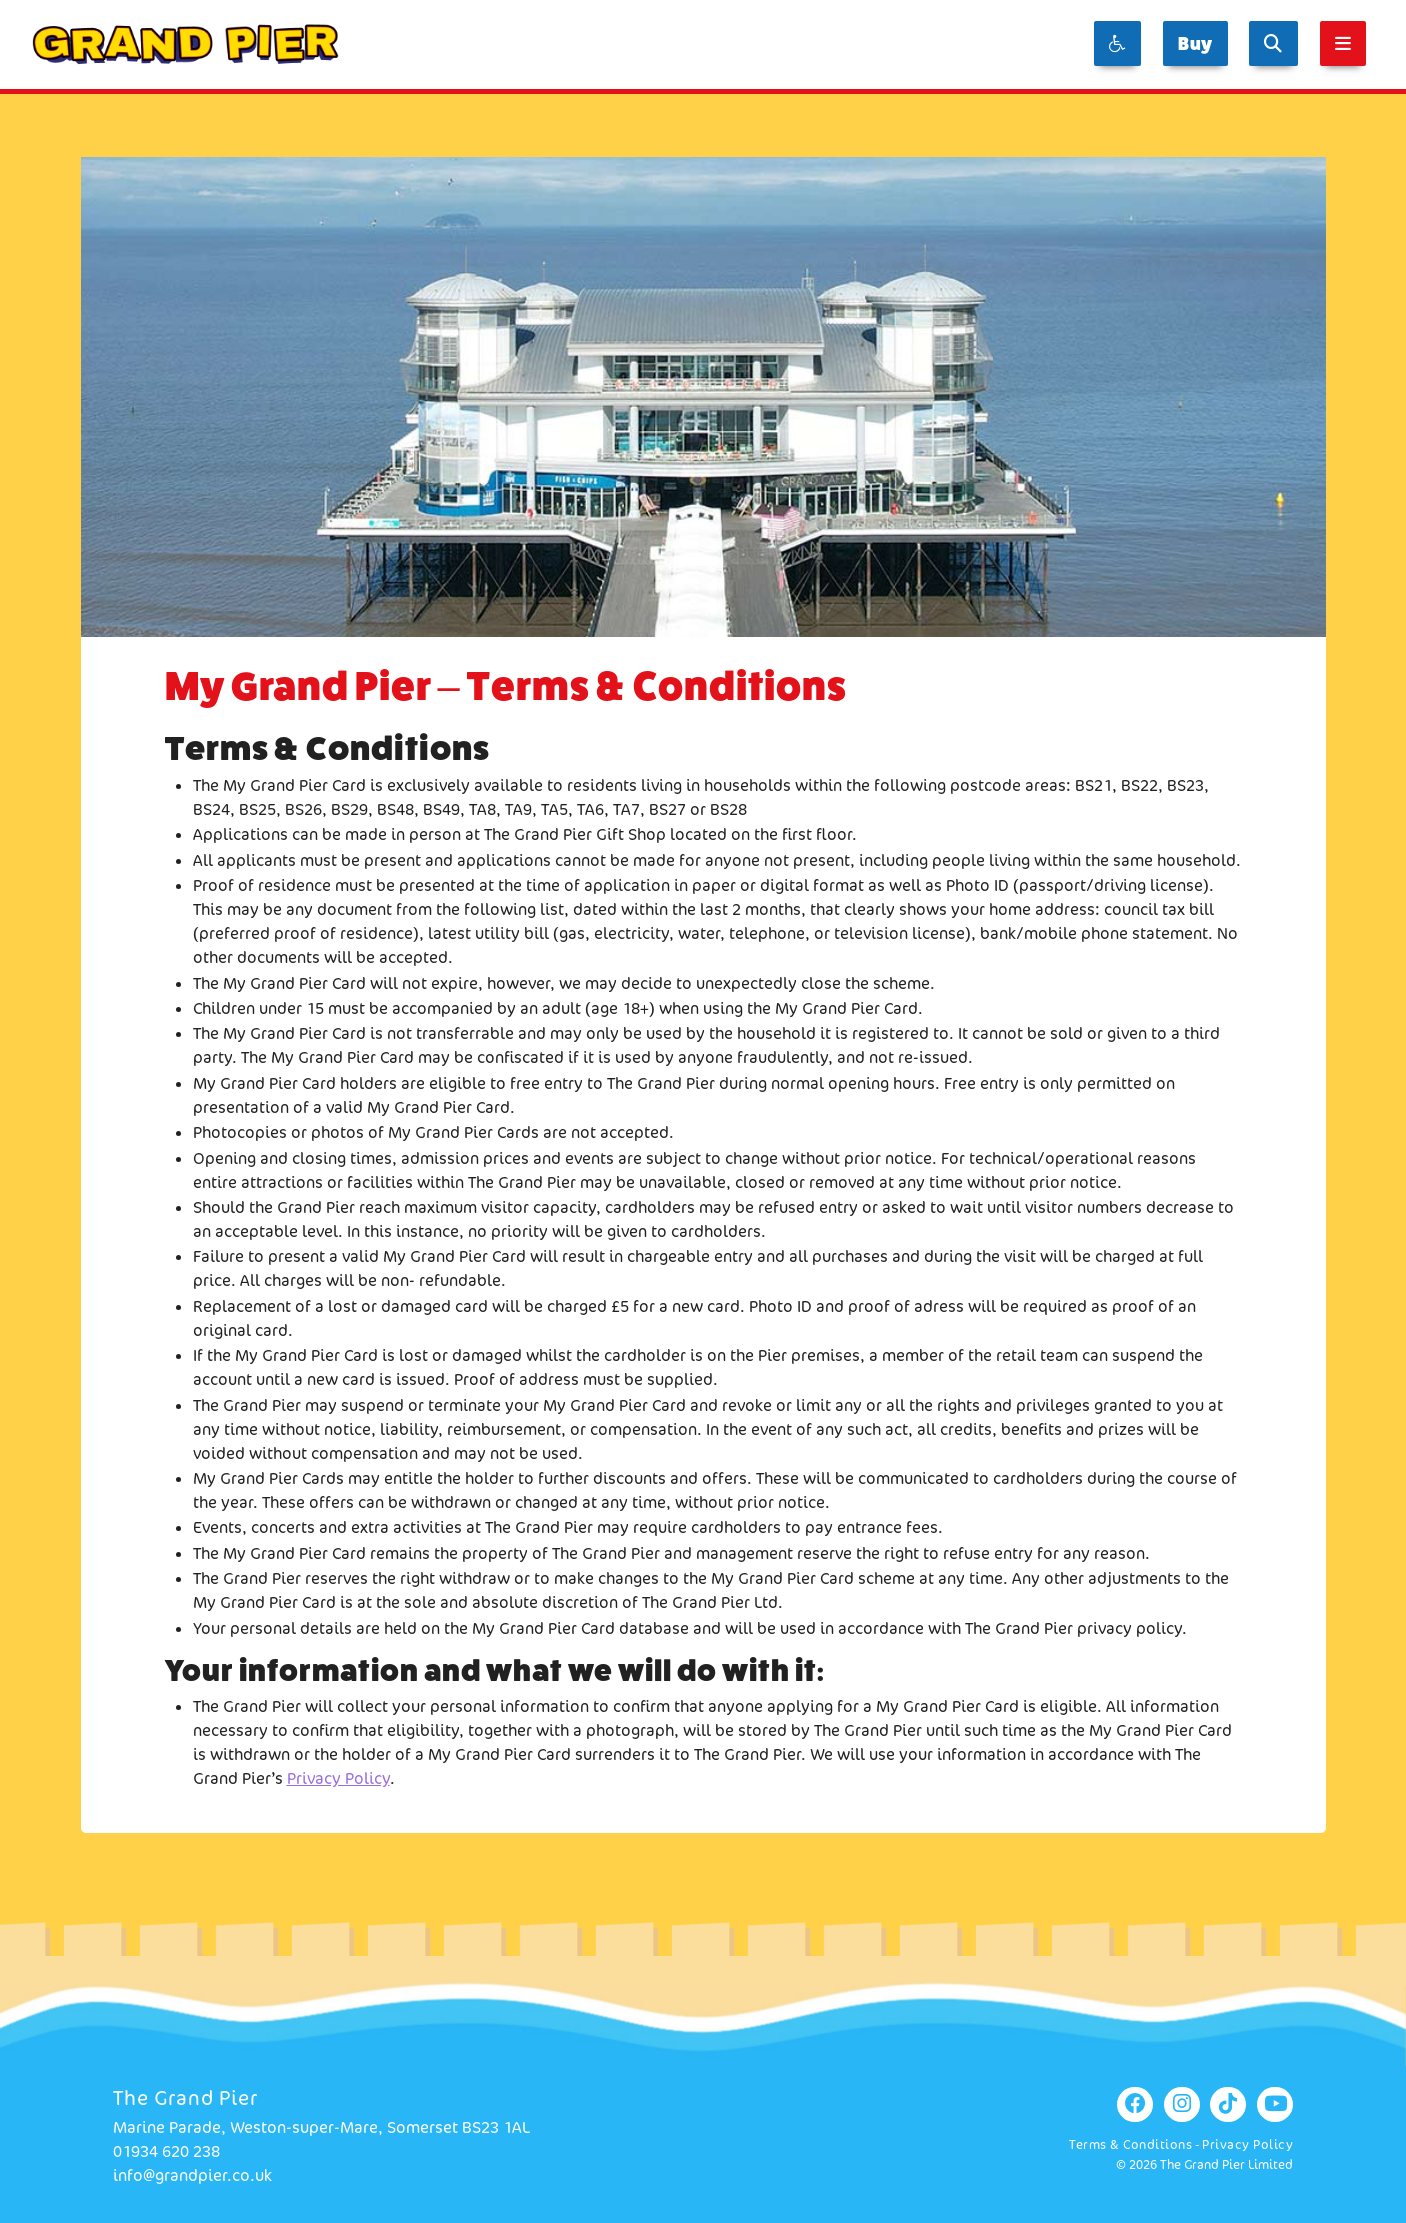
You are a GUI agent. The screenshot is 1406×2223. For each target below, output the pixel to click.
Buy (1195, 43)
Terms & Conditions (1130, 2144)
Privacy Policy (338, 1778)
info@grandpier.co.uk (192, 2175)
